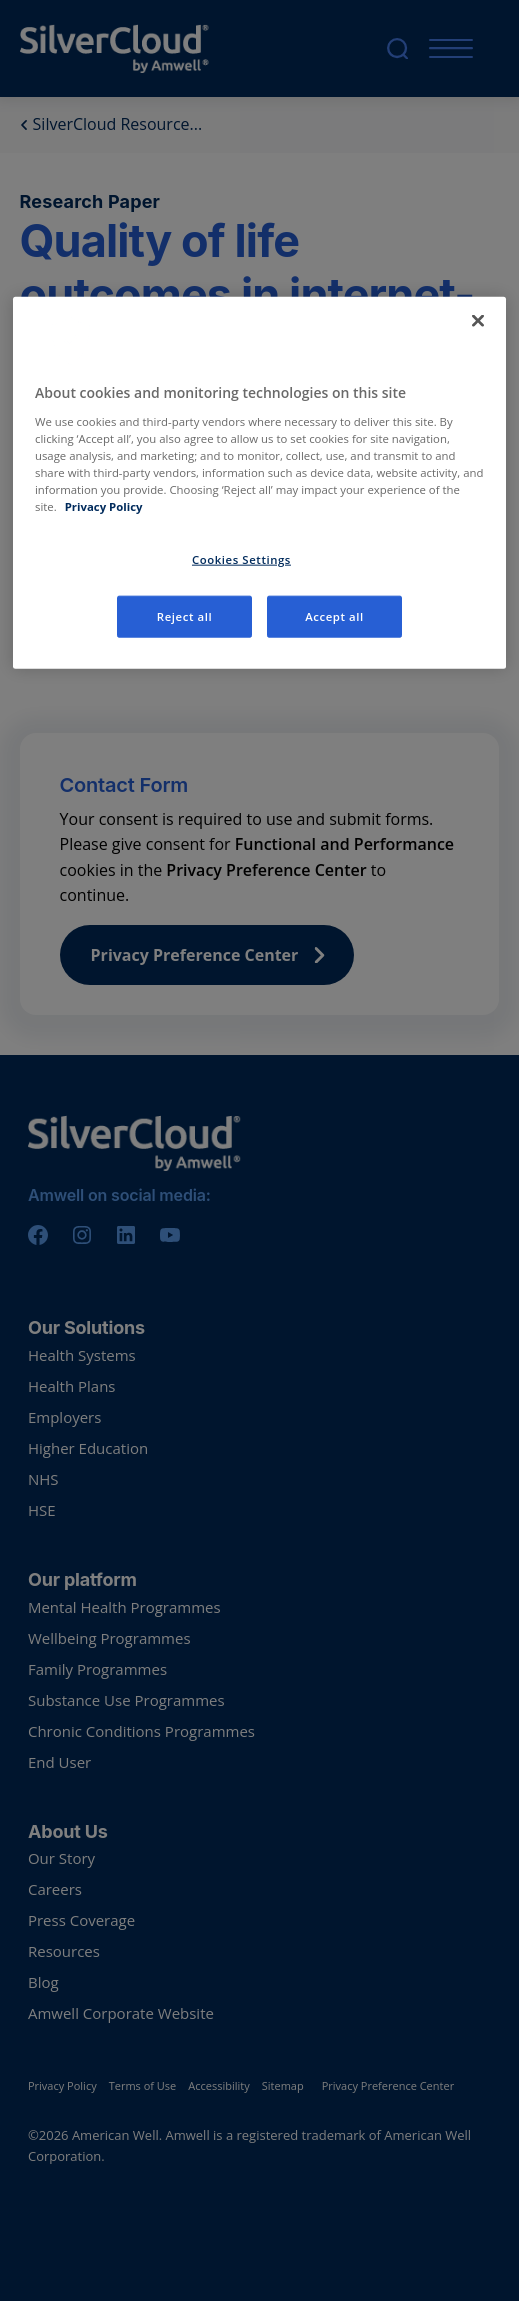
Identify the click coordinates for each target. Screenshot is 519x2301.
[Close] (478, 321)
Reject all (184, 616)
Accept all (334, 616)
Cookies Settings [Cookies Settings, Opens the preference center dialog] (241, 559)
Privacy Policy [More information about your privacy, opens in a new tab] (104, 506)
